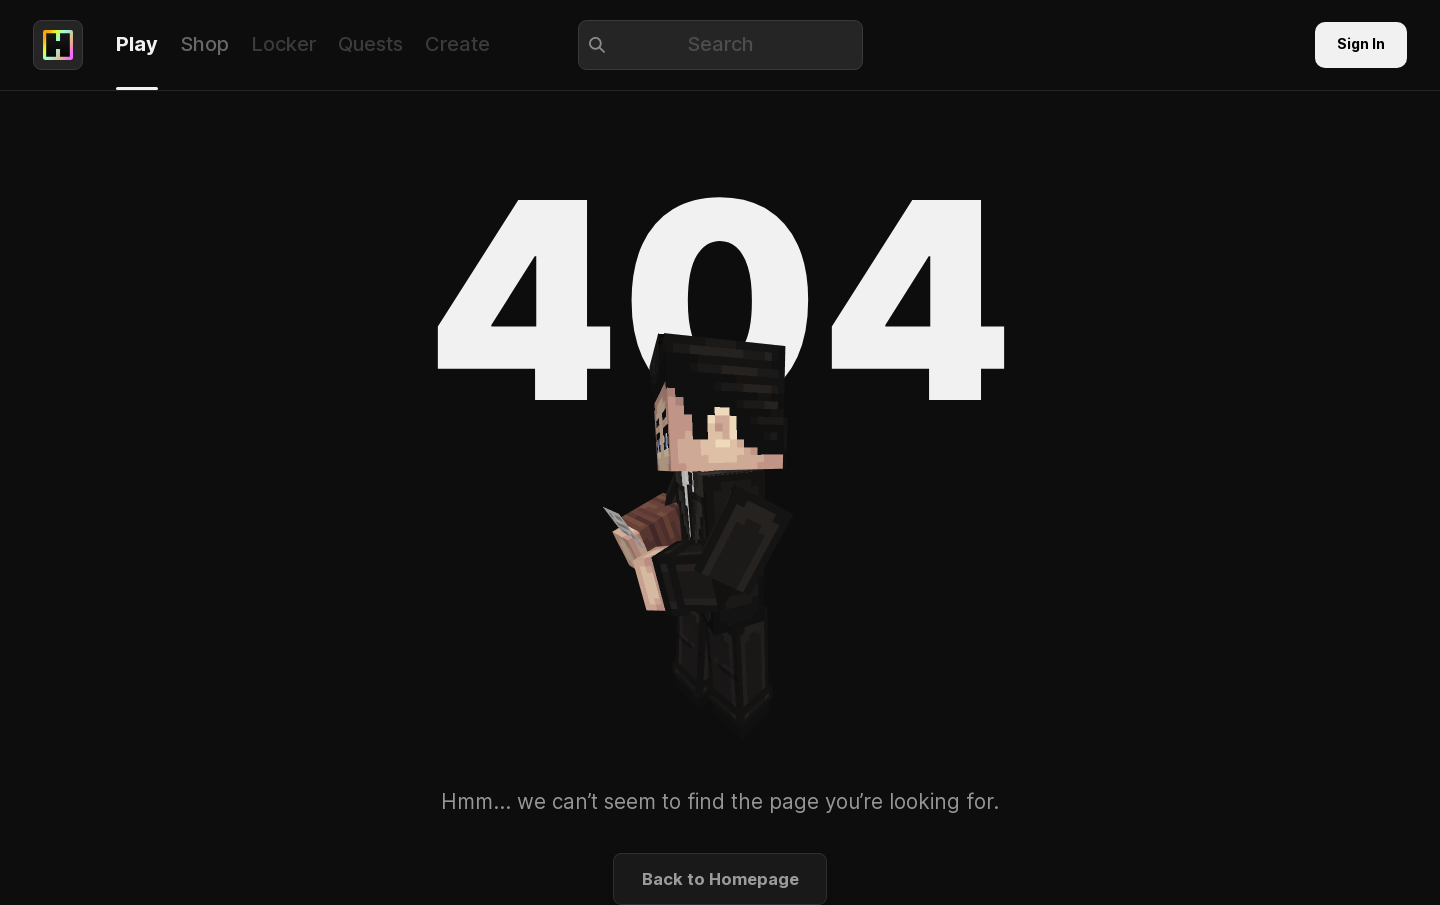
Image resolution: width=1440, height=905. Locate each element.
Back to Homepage (720, 879)
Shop (204, 44)
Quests (370, 44)
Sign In (1361, 44)
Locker (283, 44)
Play (137, 44)
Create (457, 44)
